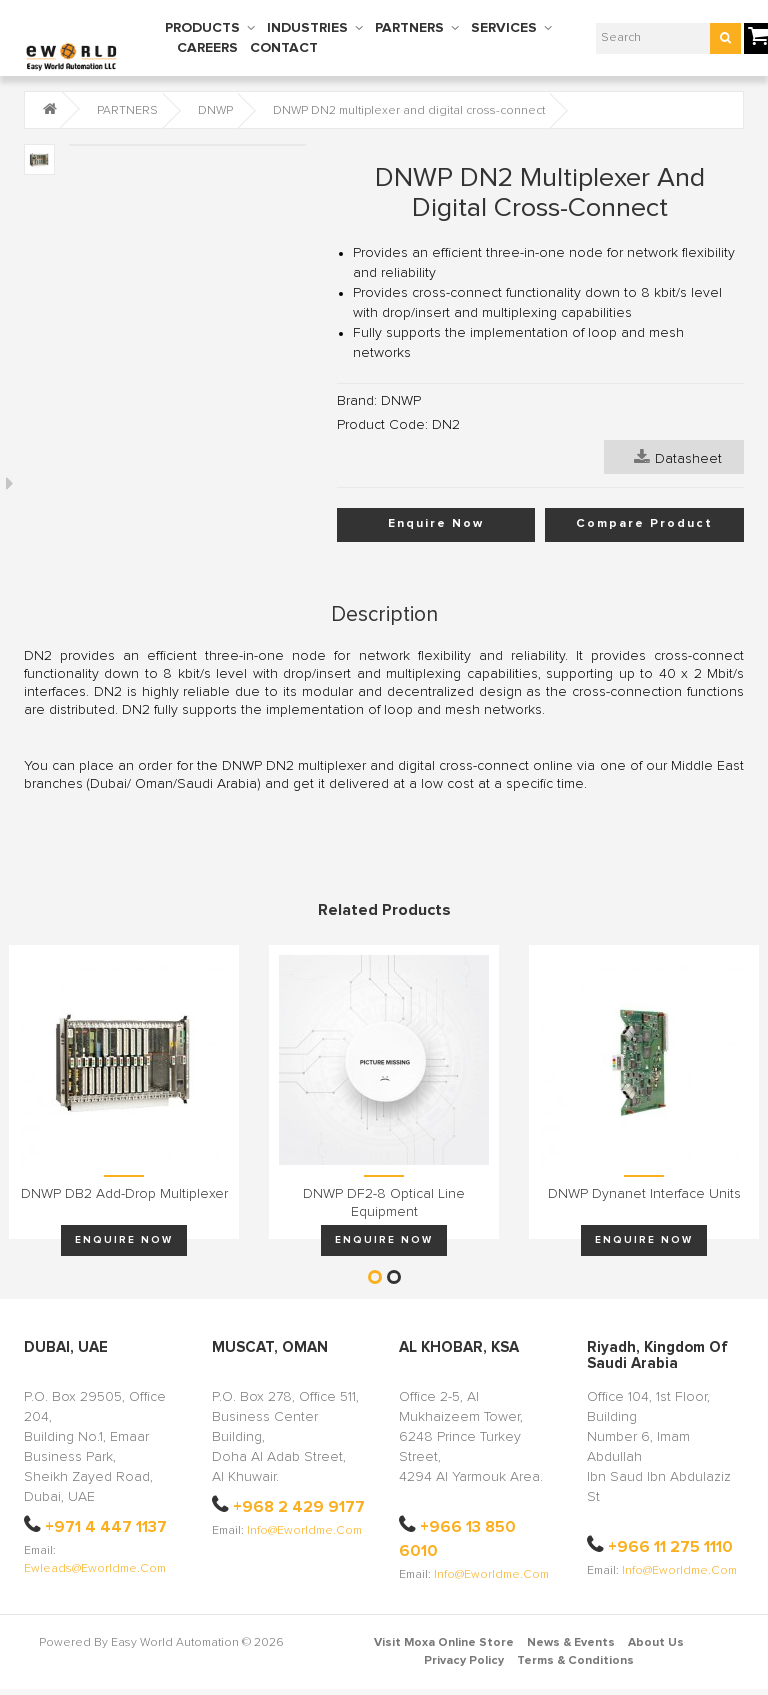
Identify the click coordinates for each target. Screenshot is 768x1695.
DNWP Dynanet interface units (644, 1194)
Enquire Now (436, 524)
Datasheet (678, 457)
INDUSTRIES (307, 28)
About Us (656, 1643)
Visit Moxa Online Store (444, 1643)
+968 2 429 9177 (299, 1507)
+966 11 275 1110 (670, 1547)
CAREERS (207, 48)
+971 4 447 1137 (106, 1527)
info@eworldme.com (304, 1531)
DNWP (215, 111)
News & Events (571, 1643)
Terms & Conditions (575, 1661)
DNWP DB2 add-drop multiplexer (124, 1194)
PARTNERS (409, 28)
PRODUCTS (202, 28)
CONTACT (284, 48)
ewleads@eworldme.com (95, 1569)
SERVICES (504, 28)
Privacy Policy (464, 1661)
